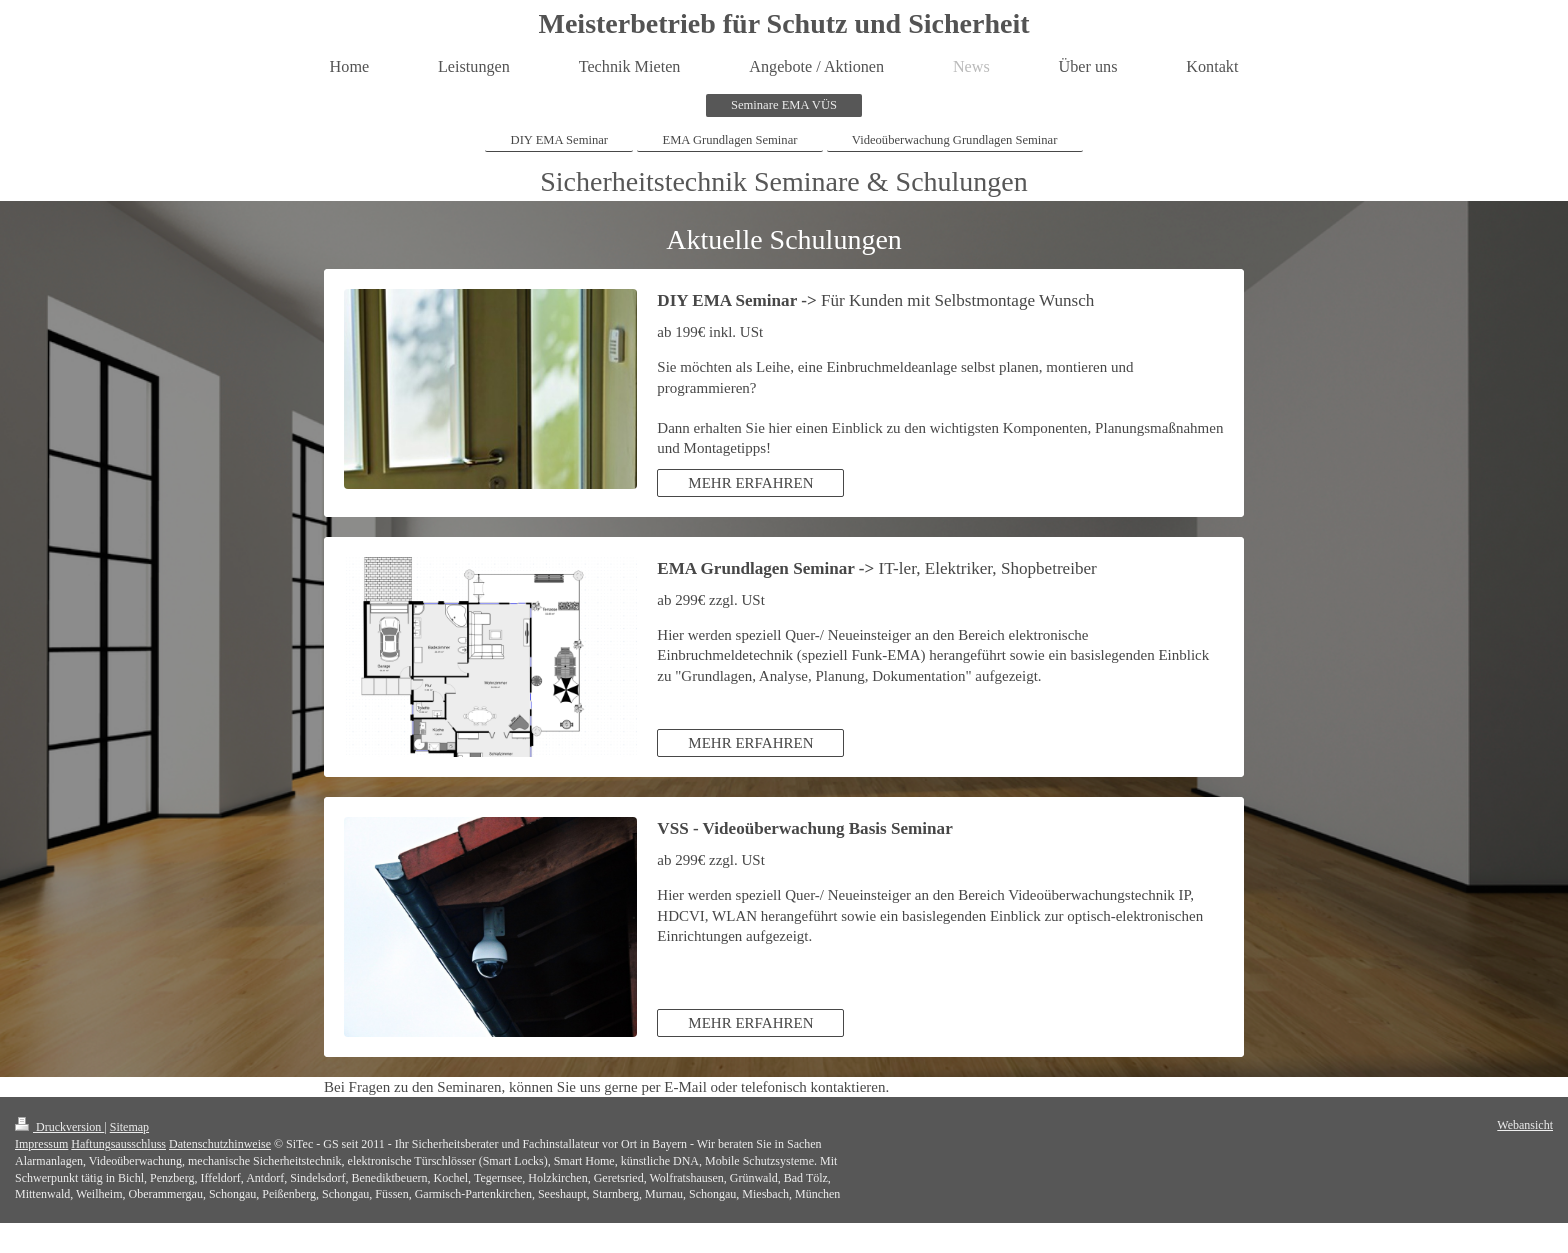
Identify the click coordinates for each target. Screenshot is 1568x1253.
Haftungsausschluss (118, 1144)
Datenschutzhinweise (220, 1144)
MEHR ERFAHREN (750, 483)
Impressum (41, 1144)
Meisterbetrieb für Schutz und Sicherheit (784, 23)
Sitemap (129, 1127)
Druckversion (59, 1127)
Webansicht (1525, 1125)
